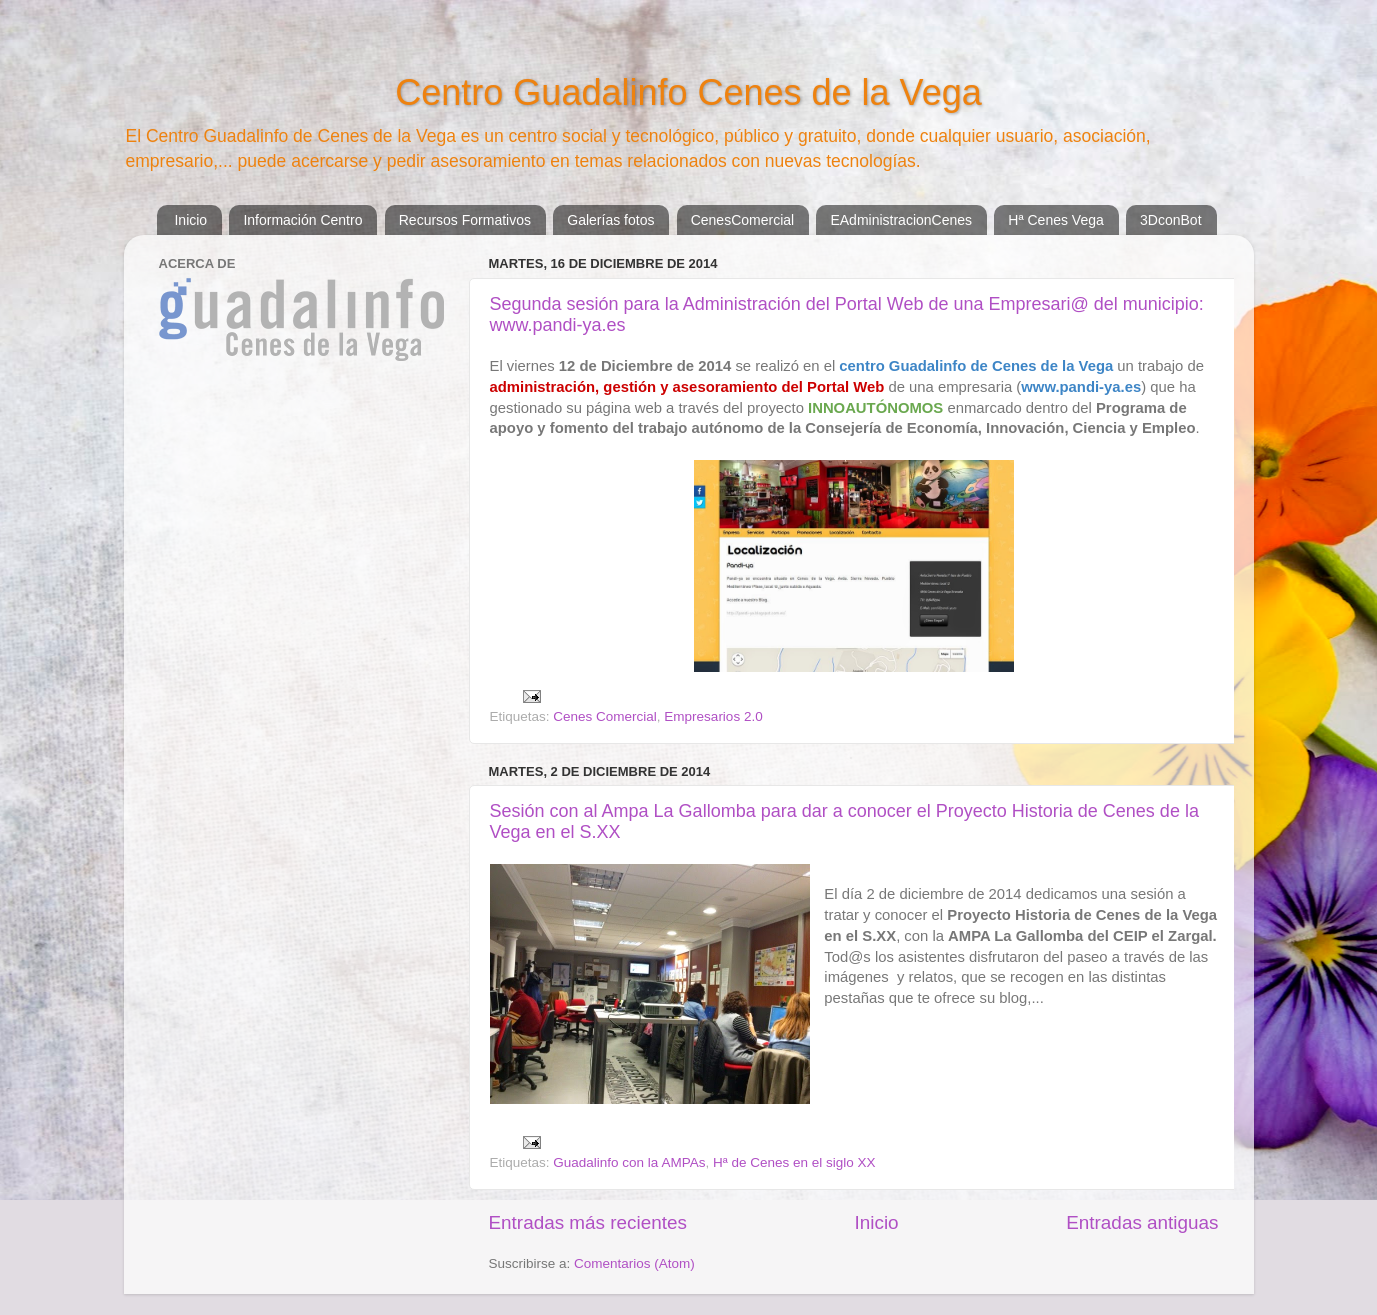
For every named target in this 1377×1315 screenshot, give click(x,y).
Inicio (190, 220)
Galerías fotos (610, 220)
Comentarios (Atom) (634, 1263)
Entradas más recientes (588, 1222)
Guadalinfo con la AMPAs (629, 1162)
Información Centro (302, 220)
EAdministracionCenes (901, 220)
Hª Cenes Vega (1055, 220)
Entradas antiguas (1142, 1222)
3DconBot (1170, 220)
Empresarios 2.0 (713, 716)
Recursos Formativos (465, 220)
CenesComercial (742, 220)
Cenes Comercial (605, 716)
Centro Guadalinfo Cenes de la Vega (688, 92)
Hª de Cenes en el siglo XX (794, 1162)
